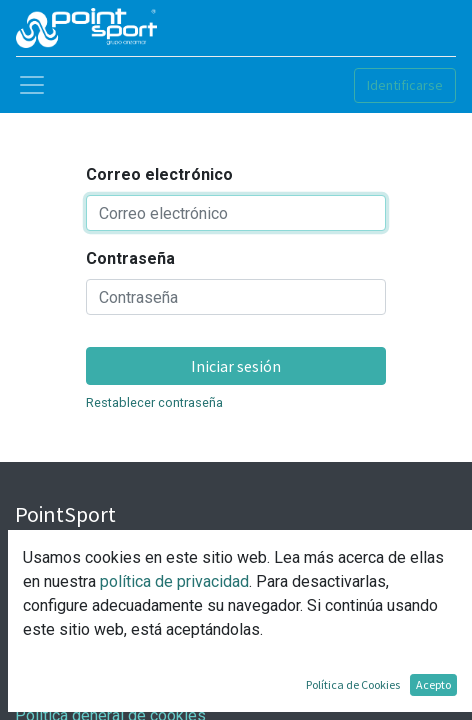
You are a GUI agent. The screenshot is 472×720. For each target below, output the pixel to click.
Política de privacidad (90, 691)
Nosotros (48, 547)
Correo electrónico (159, 174)
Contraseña (130, 258)
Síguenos (48, 643)
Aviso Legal (56, 667)
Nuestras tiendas (75, 619)
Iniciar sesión (236, 366)
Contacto (46, 595)
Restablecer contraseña (154, 402)
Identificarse (405, 85)
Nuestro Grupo (65, 571)
